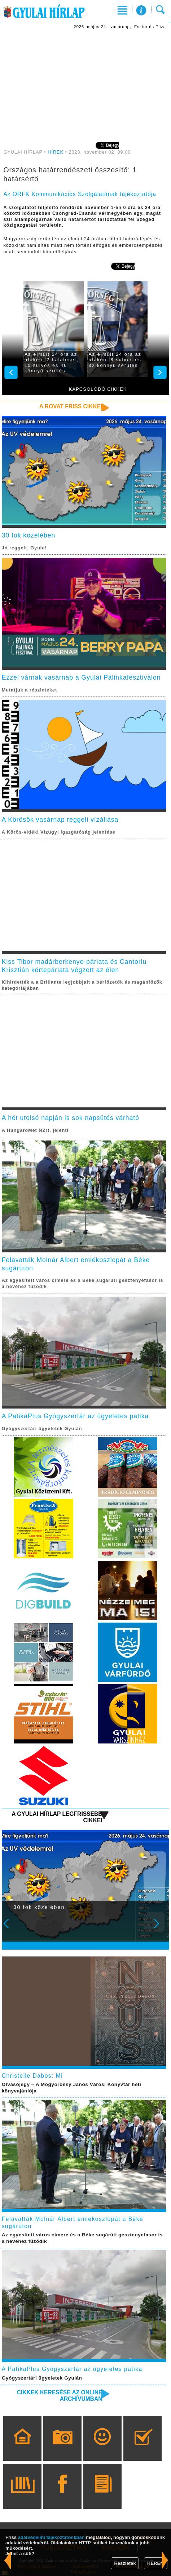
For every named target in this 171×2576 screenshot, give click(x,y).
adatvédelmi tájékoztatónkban (51, 2537)
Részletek (125, 2563)
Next (160, 1928)
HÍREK (55, 152)
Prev (10, 1928)
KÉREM (155, 2563)
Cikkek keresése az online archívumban (59, 2395)
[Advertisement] (86, 85)
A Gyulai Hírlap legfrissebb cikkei (57, 1817)
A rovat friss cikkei (70, 406)
